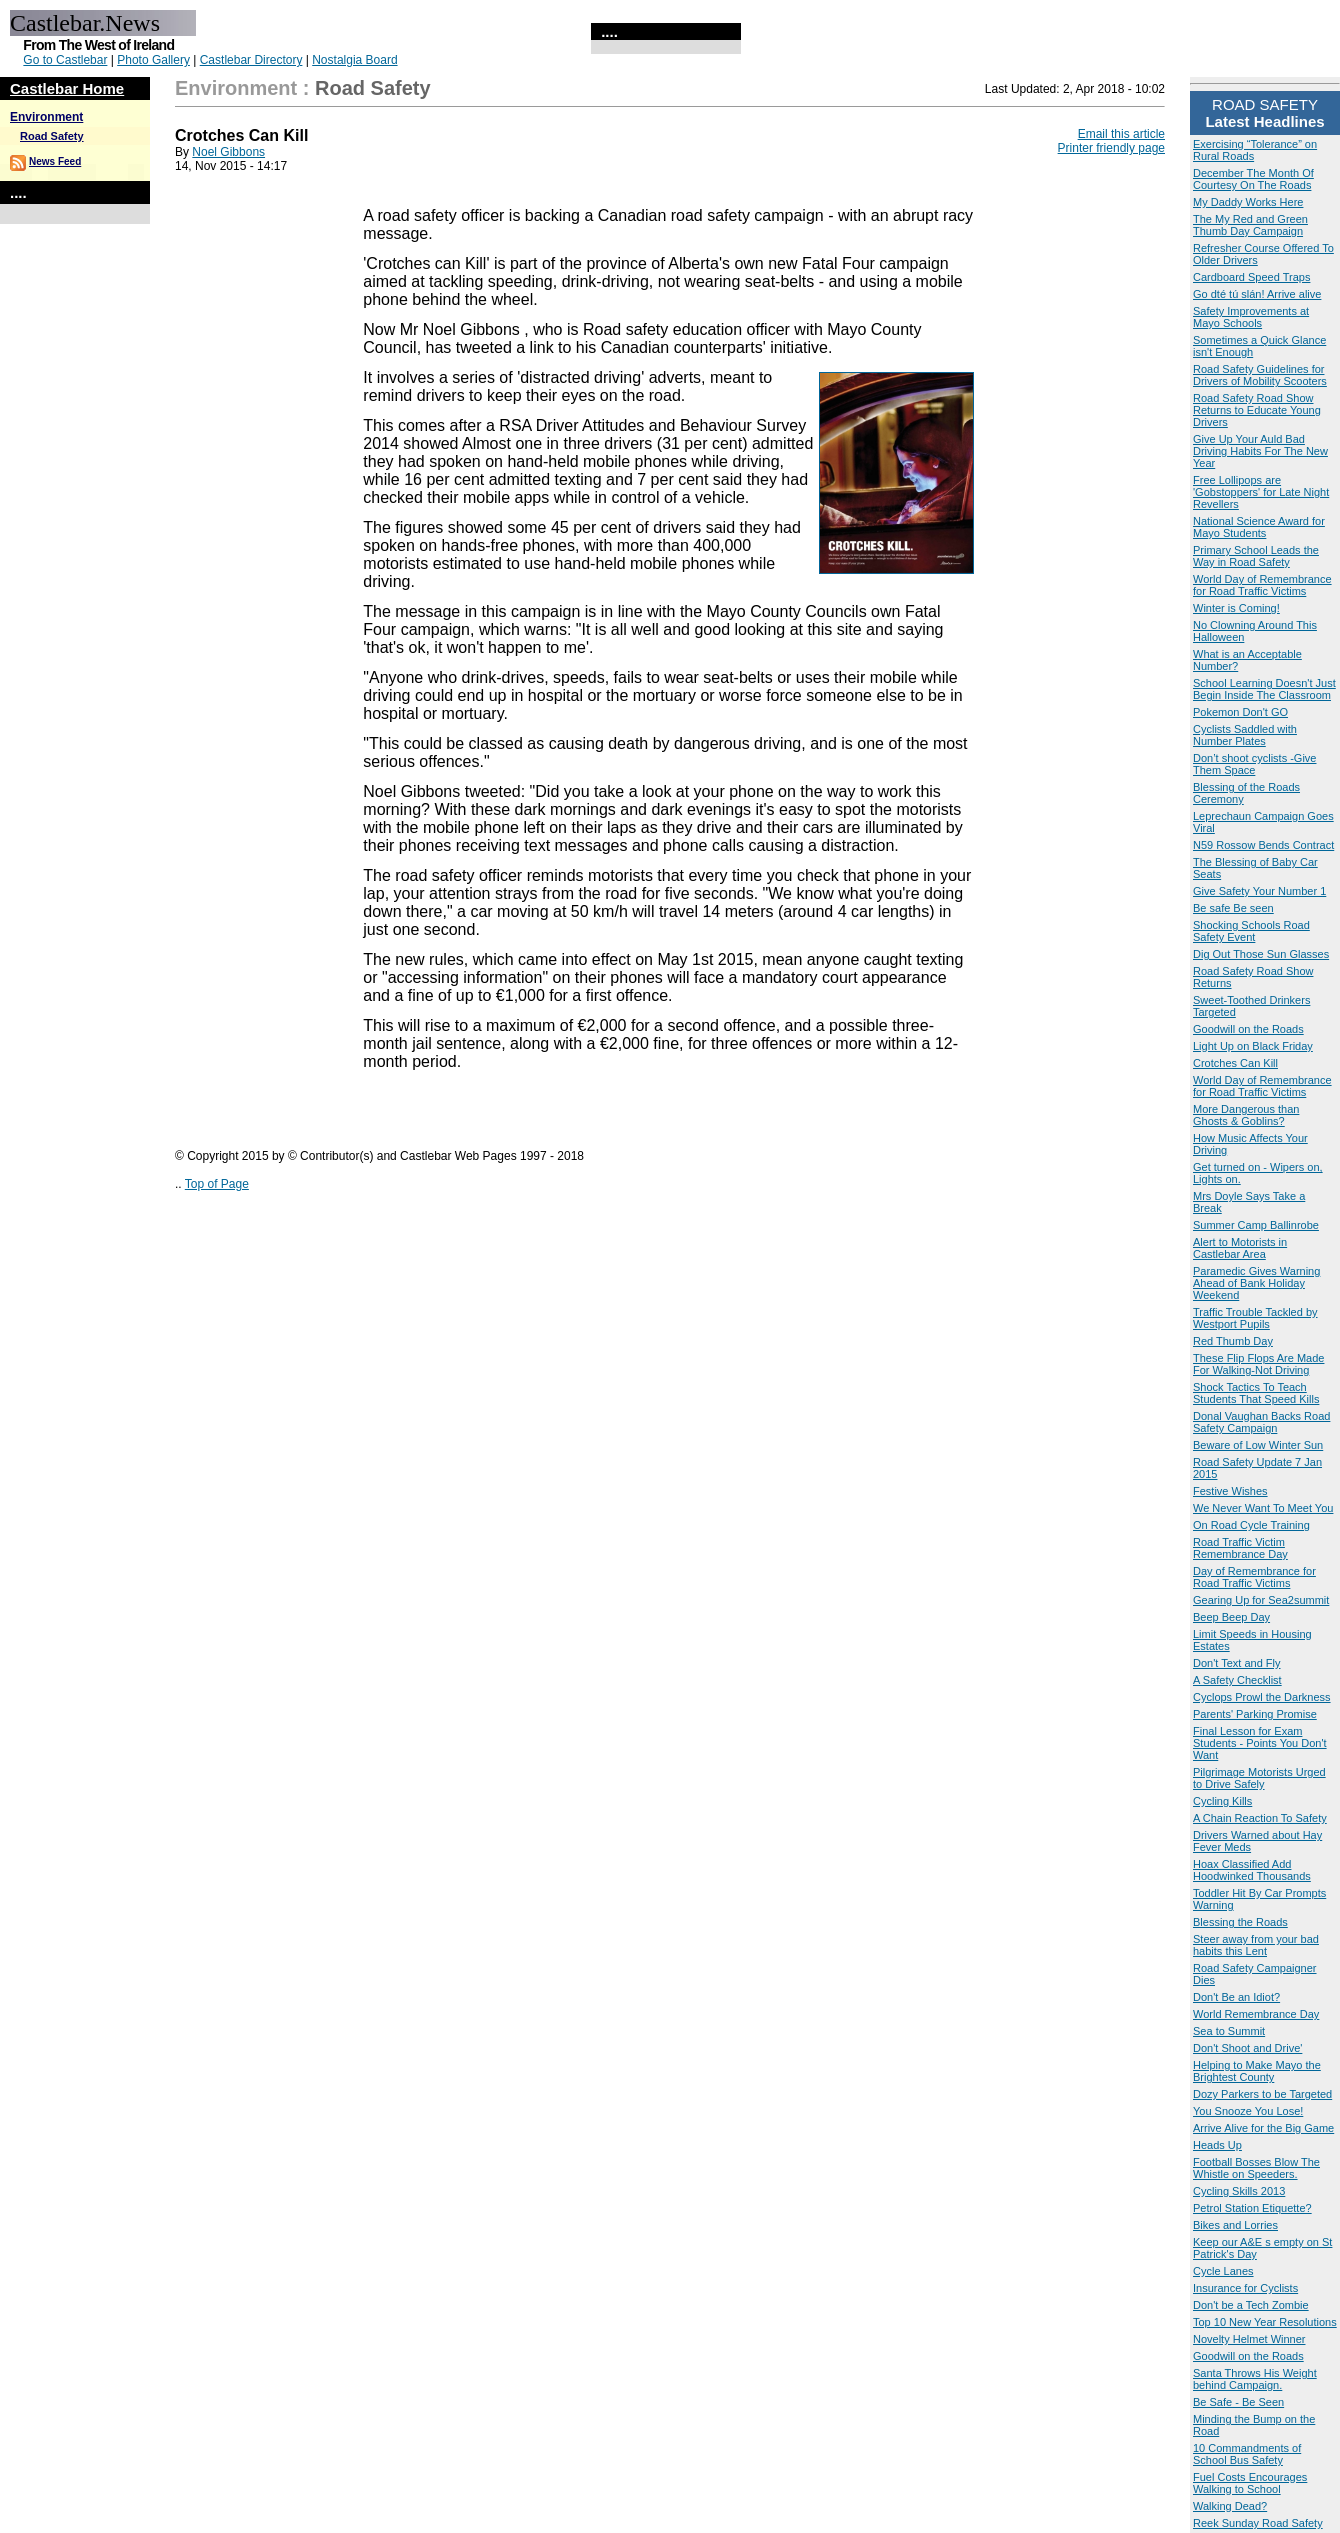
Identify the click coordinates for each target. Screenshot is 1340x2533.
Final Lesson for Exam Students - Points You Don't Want (1260, 1743)
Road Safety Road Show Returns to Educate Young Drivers (1257, 410)
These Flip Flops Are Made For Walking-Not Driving (1258, 1364)
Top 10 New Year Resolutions (1265, 2322)
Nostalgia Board (354, 60)
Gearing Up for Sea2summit (1261, 1600)
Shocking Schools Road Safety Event (1251, 931)
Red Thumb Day (1233, 1341)
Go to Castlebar (65, 60)
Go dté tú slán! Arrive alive (1257, 294)
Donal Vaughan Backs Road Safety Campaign (1261, 1422)
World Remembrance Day (1256, 2014)
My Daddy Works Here (1248, 202)
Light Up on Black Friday (1253, 1046)
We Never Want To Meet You (1263, 1508)
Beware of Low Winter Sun (1258, 1445)
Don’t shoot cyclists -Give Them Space (1254, 764)
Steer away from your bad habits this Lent (1256, 1945)
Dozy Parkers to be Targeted (1262, 2094)
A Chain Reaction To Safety (1260, 1818)
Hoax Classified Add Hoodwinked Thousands (1252, 1870)
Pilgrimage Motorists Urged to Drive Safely (1259, 1778)
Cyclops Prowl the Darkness (1262, 1697)
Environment (46, 117)
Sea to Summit (1229, 2031)
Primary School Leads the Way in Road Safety (1256, 556)
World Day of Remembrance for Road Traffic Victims (1262, 585)
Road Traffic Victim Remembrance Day (1240, 1548)
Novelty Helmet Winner (1249, 2339)
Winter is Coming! (1236, 608)
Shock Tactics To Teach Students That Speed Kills (1256, 1393)
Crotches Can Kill (1235, 1063)
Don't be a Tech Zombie (1251, 2305)
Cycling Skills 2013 (1239, 2191)
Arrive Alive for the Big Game (1263, 2128)
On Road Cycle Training (1251, 1525)
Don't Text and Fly (1237, 1663)
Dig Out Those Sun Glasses (1261, 954)
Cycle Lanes (1223, 2271)
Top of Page (217, 1184)
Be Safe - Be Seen (1238, 2402)
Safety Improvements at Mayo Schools (1251, 317)
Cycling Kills (1222, 1801)
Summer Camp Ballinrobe (1256, 1225)
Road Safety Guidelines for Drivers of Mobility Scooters (1260, 375)
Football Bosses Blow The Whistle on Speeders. (1256, 2168)
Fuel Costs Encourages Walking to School (1250, 2483)
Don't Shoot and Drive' (1247, 2048)
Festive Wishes (1230, 1491)
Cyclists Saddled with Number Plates (1245, 735)
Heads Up (1217, 2145)
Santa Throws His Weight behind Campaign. (1255, 2379)
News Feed (55, 161)
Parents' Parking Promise (1255, 1714)
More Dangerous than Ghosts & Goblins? (1246, 1115)
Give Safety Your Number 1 (1259, 891)
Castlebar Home (67, 88)
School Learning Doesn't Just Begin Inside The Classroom (1264, 689)
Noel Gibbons (228, 152)
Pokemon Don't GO (1240, 712)
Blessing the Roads (1240, 1922)
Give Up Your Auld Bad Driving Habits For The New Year (1260, 451)
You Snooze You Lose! (1248, 2111)
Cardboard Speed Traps (1251, 277)
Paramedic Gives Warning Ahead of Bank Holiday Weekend (1256, 1283)
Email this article (1121, 134)
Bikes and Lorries (1235, 2225)
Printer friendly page (1111, 148)
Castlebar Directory (251, 60)
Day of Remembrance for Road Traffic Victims (1254, 1577)
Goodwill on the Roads (1248, 1029)
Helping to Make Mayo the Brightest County (1257, 2071)
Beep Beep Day (1231, 1617)
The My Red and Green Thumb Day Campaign (1250, 225)
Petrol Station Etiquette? (1252, 2208)
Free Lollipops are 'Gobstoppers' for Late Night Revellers (1261, 492)
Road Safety (52, 136)
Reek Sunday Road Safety (1258, 2523)
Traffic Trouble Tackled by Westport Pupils (1255, 1318)
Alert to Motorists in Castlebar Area (1240, 1248)
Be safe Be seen (1233, 908)
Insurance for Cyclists (1245, 2288)
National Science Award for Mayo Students (1259, 527)
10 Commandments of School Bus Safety (1247, 2454)
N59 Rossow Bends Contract (1263, 845)
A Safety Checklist (1237, 1680)
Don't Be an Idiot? (1236, 1997)
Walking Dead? (1230, 2506)
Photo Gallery (153, 60)
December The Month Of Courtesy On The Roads (1253, 179)
